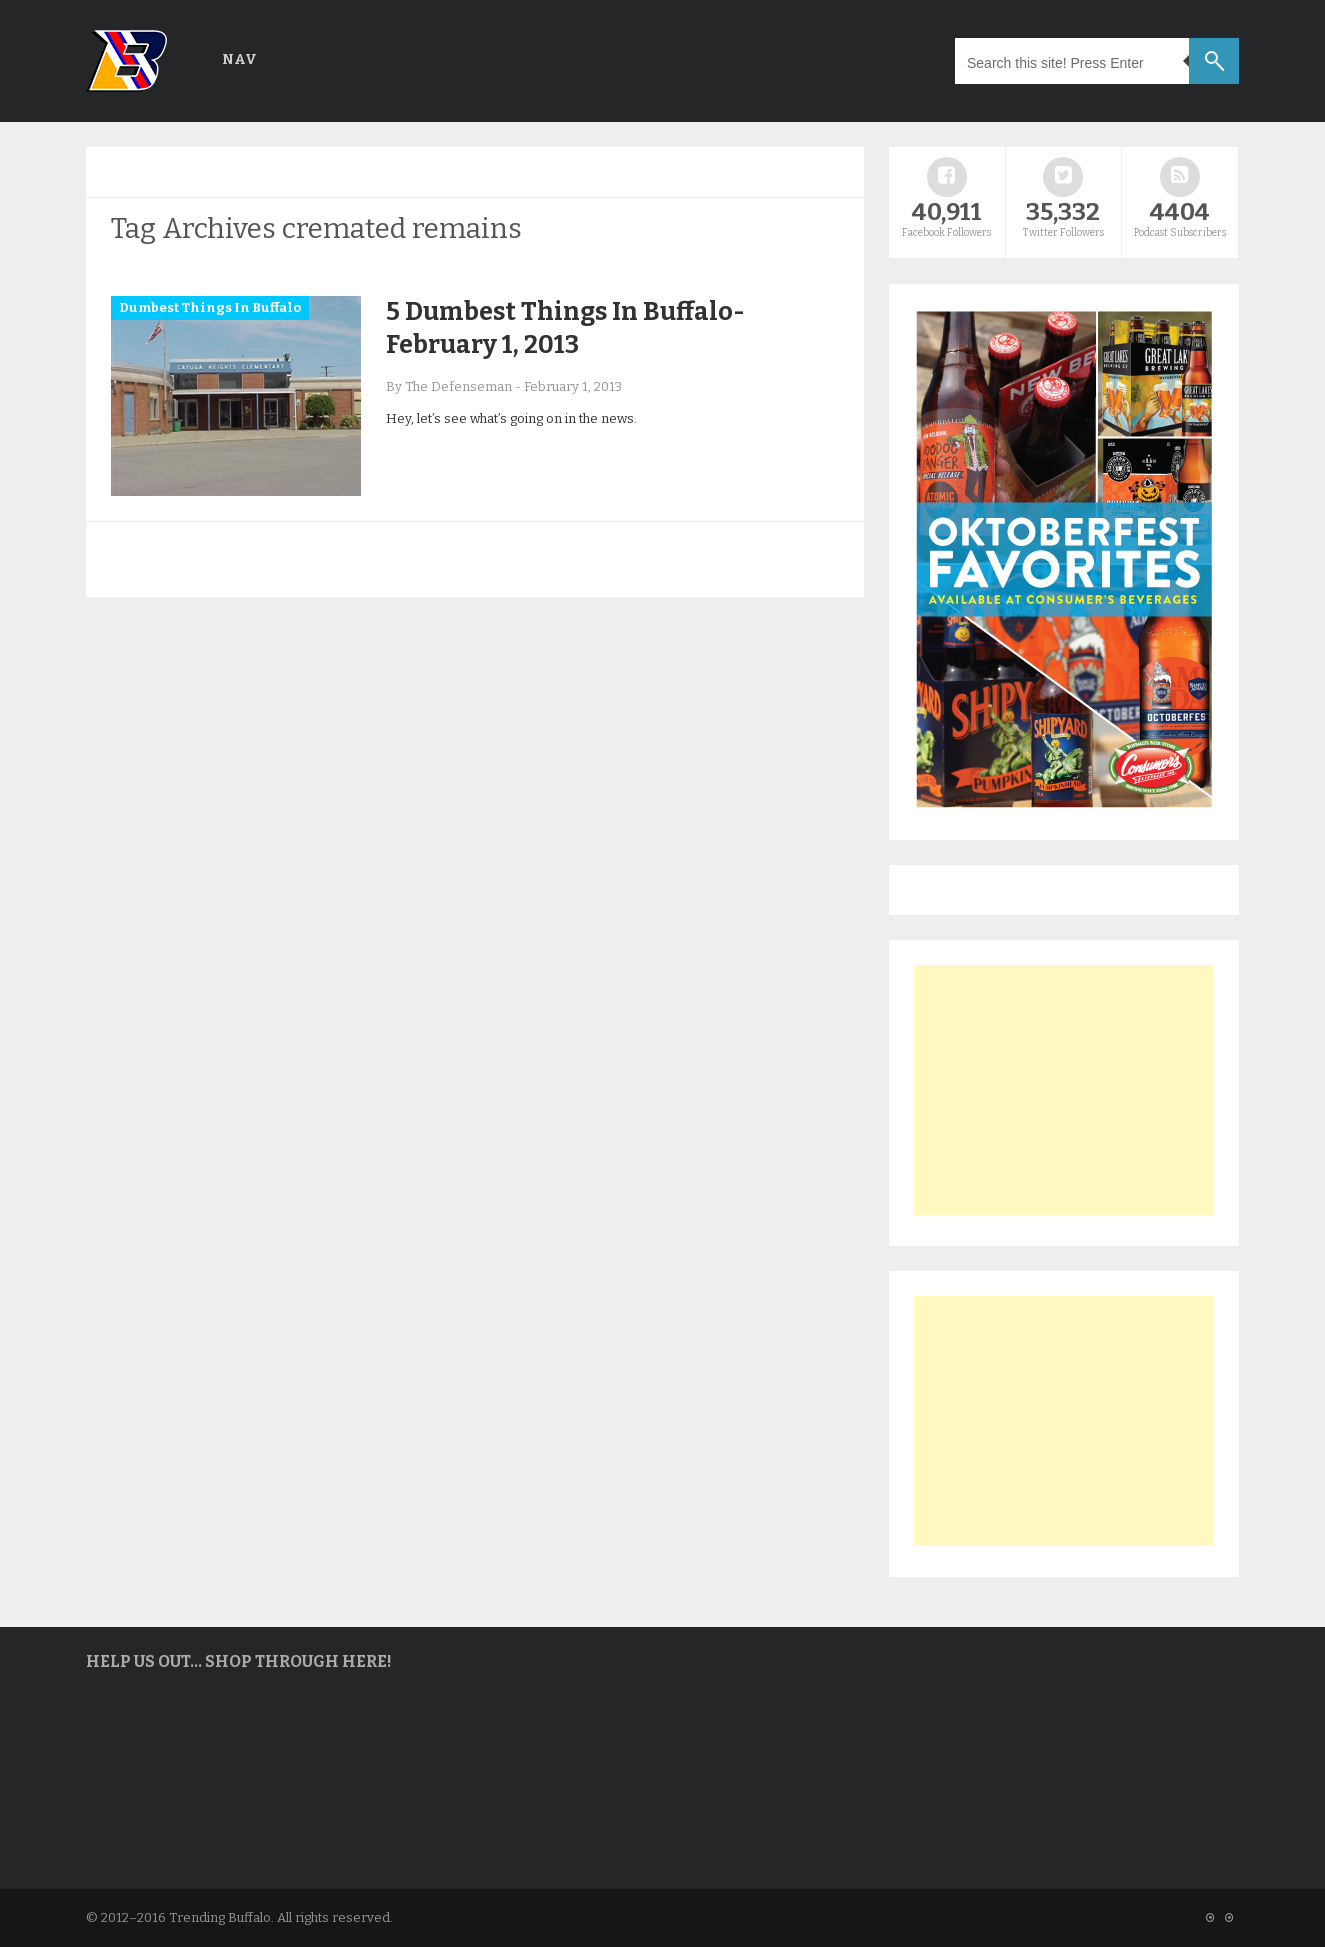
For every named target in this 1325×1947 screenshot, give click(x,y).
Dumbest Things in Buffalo (210, 307)
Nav (239, 59)
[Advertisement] (1064, 1090)
